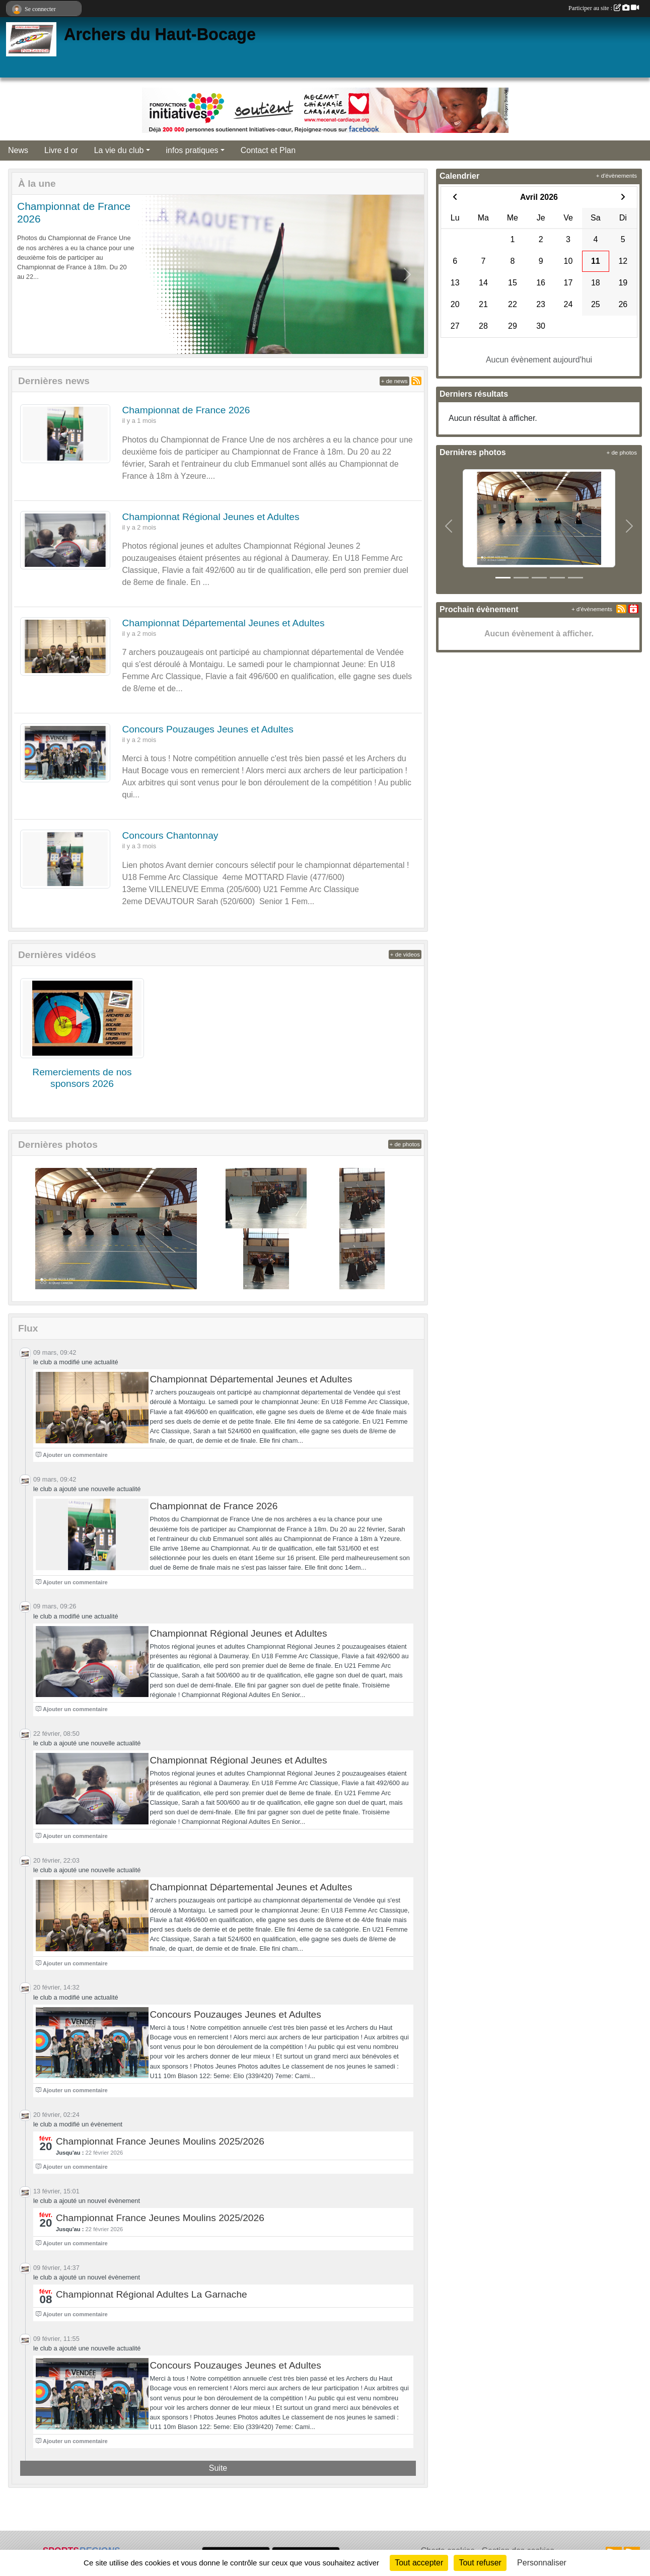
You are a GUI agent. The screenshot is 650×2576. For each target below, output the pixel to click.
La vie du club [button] (119, 150)
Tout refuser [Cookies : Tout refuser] (480, 2562)
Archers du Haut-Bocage (160, 34)
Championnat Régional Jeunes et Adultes (211, 516)
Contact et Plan (268, 150)
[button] (28, 274)
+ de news (394, 381)
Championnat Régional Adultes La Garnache (151, 2294)
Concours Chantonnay (170, 835)
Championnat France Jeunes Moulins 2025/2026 (160, 2141)
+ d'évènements (616, 176)
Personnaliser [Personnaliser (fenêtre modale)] (541, 2562)
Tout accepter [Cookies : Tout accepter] (419, 2562)
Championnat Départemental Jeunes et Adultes (223, 623)
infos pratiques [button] (192, 150)
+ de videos (405, 954)
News (18, 150)
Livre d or (61, 150)
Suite (218, 2468)
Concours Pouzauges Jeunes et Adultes (208, 729)
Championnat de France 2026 (186, 410)
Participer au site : (603, 8)
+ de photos (405, 1144)
